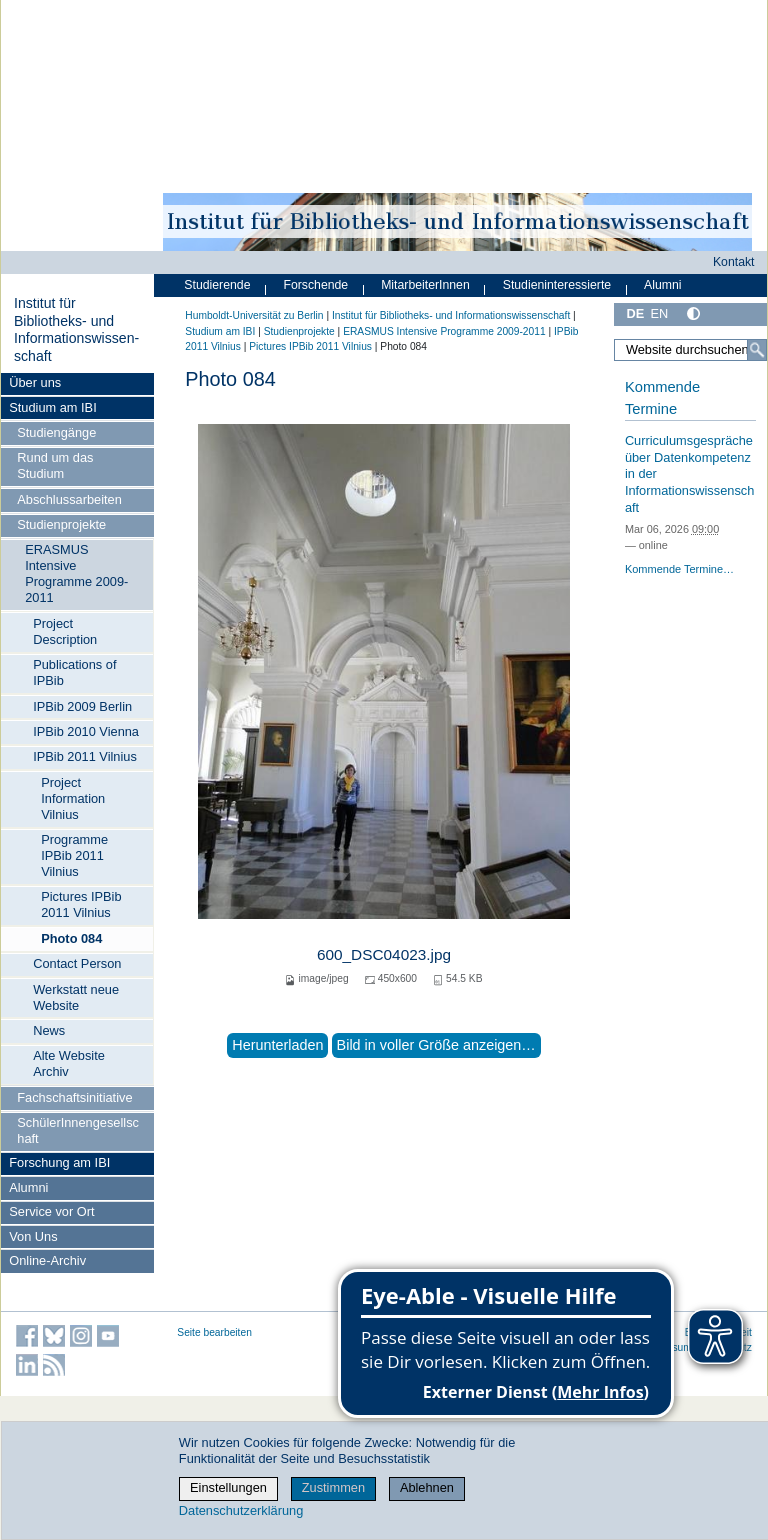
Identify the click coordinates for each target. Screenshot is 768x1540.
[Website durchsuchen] (690, 350)
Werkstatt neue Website (76, 997)
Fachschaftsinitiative (74, 1097)
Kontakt (734, 262)
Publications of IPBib (74, 672)
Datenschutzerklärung (241, 1510)
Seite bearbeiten (214, 1332)
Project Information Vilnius (73, 798)
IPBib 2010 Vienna (86, 731)
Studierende (217, 285)
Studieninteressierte (557, 285)
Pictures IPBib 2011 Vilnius (81, 904)
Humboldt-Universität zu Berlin (254, 315)
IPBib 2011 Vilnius (85, 756)
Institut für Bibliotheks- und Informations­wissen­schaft (76, 329)
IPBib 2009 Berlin (82, 706)
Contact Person (77, 963)
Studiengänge (56, 432)
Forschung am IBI (59, 1162)
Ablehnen (427, 1487)
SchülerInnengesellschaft (78, 1130)
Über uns (35, 382)
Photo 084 (71, 938)
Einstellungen (228, 1487)
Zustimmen (333, 1487)
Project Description (65, 631)
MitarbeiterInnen (425, 285)
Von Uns (33, 1236)
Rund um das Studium (55, 465)
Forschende (315, 285)
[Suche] (757, 350)
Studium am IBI (52, 407)
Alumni (28, 1187)
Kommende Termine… (679, 569)
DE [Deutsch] (635, 313)
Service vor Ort (51, 1211)
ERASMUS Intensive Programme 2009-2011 (76, 573)
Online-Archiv (47, 1260)
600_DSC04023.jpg (384, 954)
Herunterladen (277, 1045)
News (49, 1030)
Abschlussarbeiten (69, 499)
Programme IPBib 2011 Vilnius (74, 855)
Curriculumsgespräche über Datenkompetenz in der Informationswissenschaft (689, 474)
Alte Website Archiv (69, 1063)
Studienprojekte (61, 524)
